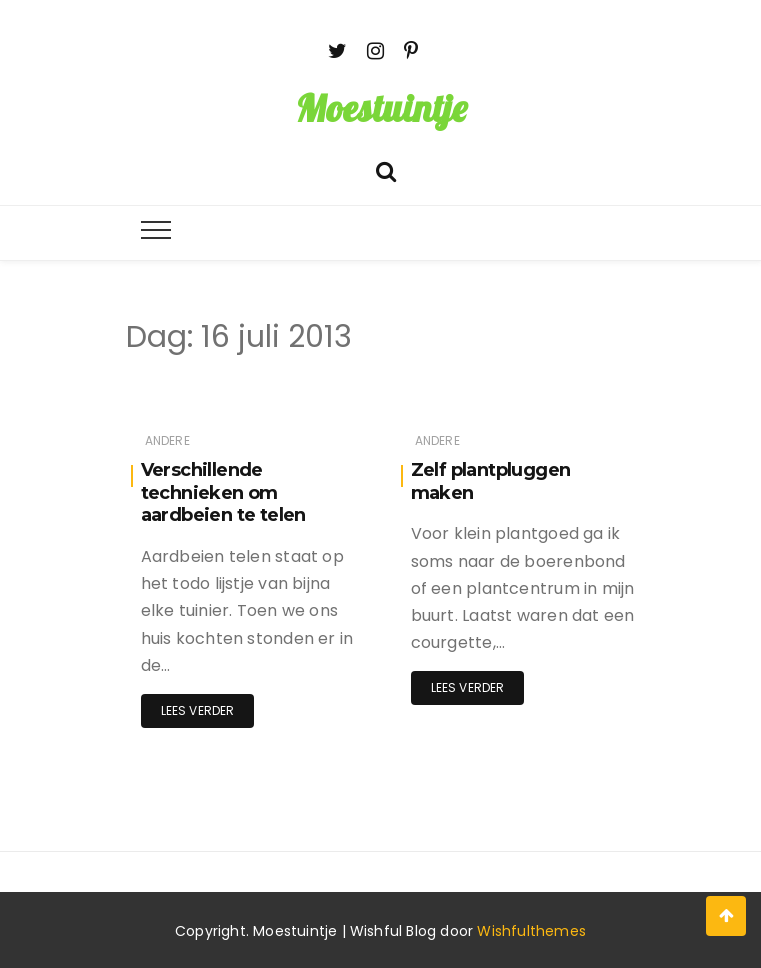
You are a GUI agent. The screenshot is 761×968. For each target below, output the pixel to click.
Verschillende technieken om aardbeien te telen (223, 492)
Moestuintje (381, 108)
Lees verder (198, 710)
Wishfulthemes (531, 931)
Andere (167, 440)
